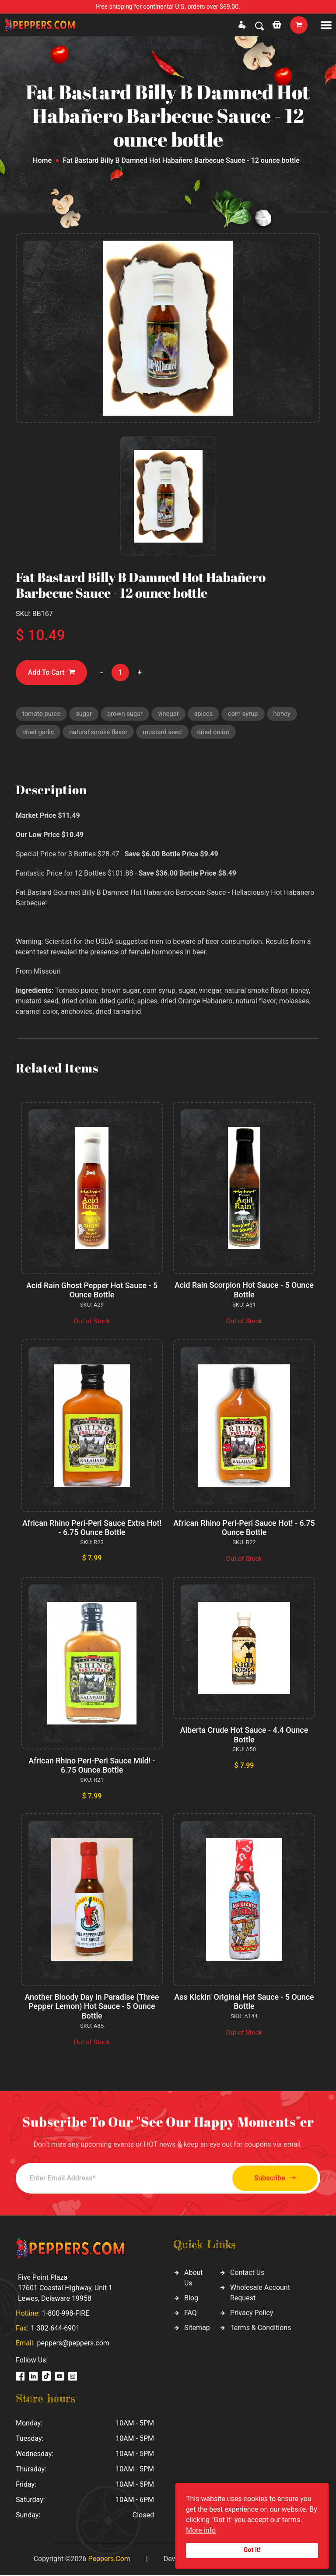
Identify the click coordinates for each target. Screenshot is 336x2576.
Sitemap (197, 2328)
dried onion (216, 732)
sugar (85, 714)
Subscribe (272, 2179)
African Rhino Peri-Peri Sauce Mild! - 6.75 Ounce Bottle (92, 1766)
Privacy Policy (251, 2314)
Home (42, 160)
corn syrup (246, 714)
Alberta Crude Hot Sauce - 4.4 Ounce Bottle (243, 1736)
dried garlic (38, 732)
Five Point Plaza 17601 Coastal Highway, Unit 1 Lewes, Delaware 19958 (65, 2288)
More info (201, 2530)
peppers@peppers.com (73, 2344)
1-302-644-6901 (55, 2329)
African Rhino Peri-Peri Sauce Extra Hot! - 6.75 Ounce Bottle (91, 1528)
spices (206, 714)
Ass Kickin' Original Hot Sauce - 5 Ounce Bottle (244, 2002)
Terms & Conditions (260, 2328)
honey (285, 714)
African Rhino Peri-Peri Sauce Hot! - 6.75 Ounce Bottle (244, 1528)
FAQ (190, 2314)
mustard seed (165, 732)
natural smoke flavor (100, 732)
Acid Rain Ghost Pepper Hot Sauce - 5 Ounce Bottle (92, 1291)
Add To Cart (52, 672)
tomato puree (41, 714)
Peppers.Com (109, 2559)
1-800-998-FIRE (65, 2314)
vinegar (171, 714)
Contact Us (247, 2273)
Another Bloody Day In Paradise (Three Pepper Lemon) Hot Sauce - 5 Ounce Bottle (92, 2007)
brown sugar (126, 714)
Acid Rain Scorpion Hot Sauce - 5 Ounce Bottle (244, 1291)
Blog (191, 2299)
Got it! (252, 2550)
